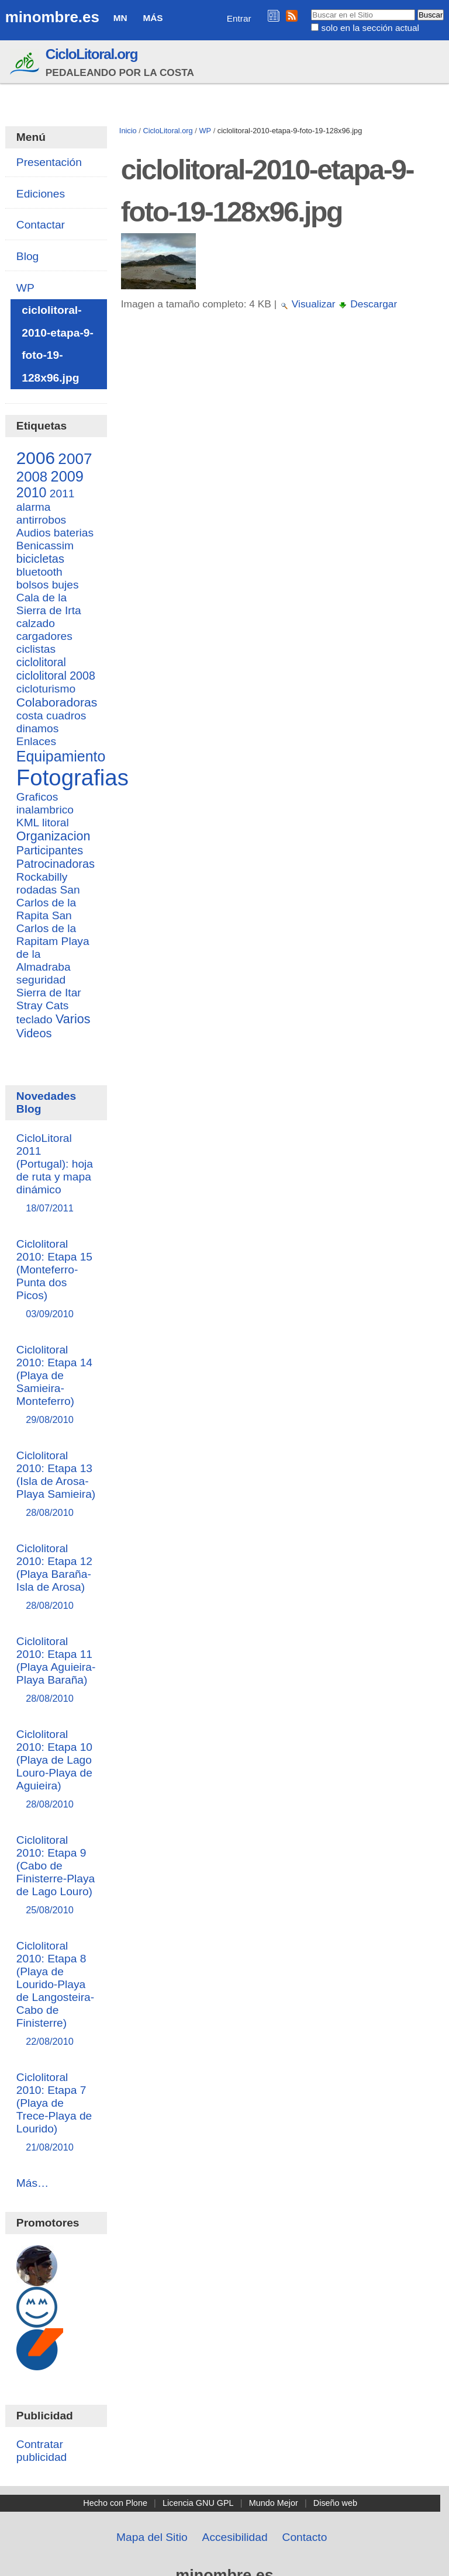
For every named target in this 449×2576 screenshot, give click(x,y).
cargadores (44, 636)
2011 (62, 493)
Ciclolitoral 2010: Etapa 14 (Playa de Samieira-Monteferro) (56, 1385)
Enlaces (36, 741)
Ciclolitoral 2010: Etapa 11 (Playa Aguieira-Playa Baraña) (56, 1670)
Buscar (310, 8)
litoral (55, 822)
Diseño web (335, 2503)
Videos (34, 1033)
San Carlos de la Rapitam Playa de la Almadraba (52, 941)
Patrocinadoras (55, 863)
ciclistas (36, 649)
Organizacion (53, 836)
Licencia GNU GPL (198, 2503)
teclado (34, 1019)
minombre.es (52, 17)
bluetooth (39, 572)
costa (29, 715)
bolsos (32, 585)
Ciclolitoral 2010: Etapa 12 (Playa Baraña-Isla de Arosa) (56, 1577)
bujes (65, 585)
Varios (73, 1019)
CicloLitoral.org (91, 54)
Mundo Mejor (273, 2503)
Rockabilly (41, 877)
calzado (35, 623)
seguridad (40, 980)
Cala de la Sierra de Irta (48, 604)
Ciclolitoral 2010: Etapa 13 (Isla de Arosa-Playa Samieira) (56, 1484)
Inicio (128, 130)
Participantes (49, 850)
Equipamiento (61, 756)
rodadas (36, 890)
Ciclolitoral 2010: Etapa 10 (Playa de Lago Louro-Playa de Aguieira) (56, 1770)
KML (27, 822)
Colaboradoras (56, 702)
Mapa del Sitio (152, 2537)
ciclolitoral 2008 (55, 675)
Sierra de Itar (48, 992)
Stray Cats (42, 1005)
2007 (75, 459)
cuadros (66, 715)
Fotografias (72, 777)
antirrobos (41, 520)
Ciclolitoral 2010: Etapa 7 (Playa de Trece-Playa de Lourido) (56, 2113)
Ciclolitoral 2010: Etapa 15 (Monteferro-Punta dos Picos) (56, 1279)
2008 (31, 476)
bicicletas (40, 558)
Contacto (304, 2537)
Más (153, 18)
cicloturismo (45, 689)
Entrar (239, 18)
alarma (33, 507)
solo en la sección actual (370, 28)
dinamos (37, 728)
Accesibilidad (235, 2537)
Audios (33, 533)
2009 (67, 476)
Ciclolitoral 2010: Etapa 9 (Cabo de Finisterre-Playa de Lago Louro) (56, 1875)
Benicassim (45, 545)
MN (120, 18)
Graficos (37, 797)
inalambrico (45, 810)
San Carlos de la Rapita (48, 903)
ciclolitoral (41, 662)
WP (205, 130)
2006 (35, 458)
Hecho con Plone (115, 2503)
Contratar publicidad (41, 2450)
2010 (31, 492)
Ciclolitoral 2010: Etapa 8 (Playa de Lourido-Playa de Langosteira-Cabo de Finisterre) (56, 1994)
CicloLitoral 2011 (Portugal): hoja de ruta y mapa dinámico (56, 1174)
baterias (74, 533)
